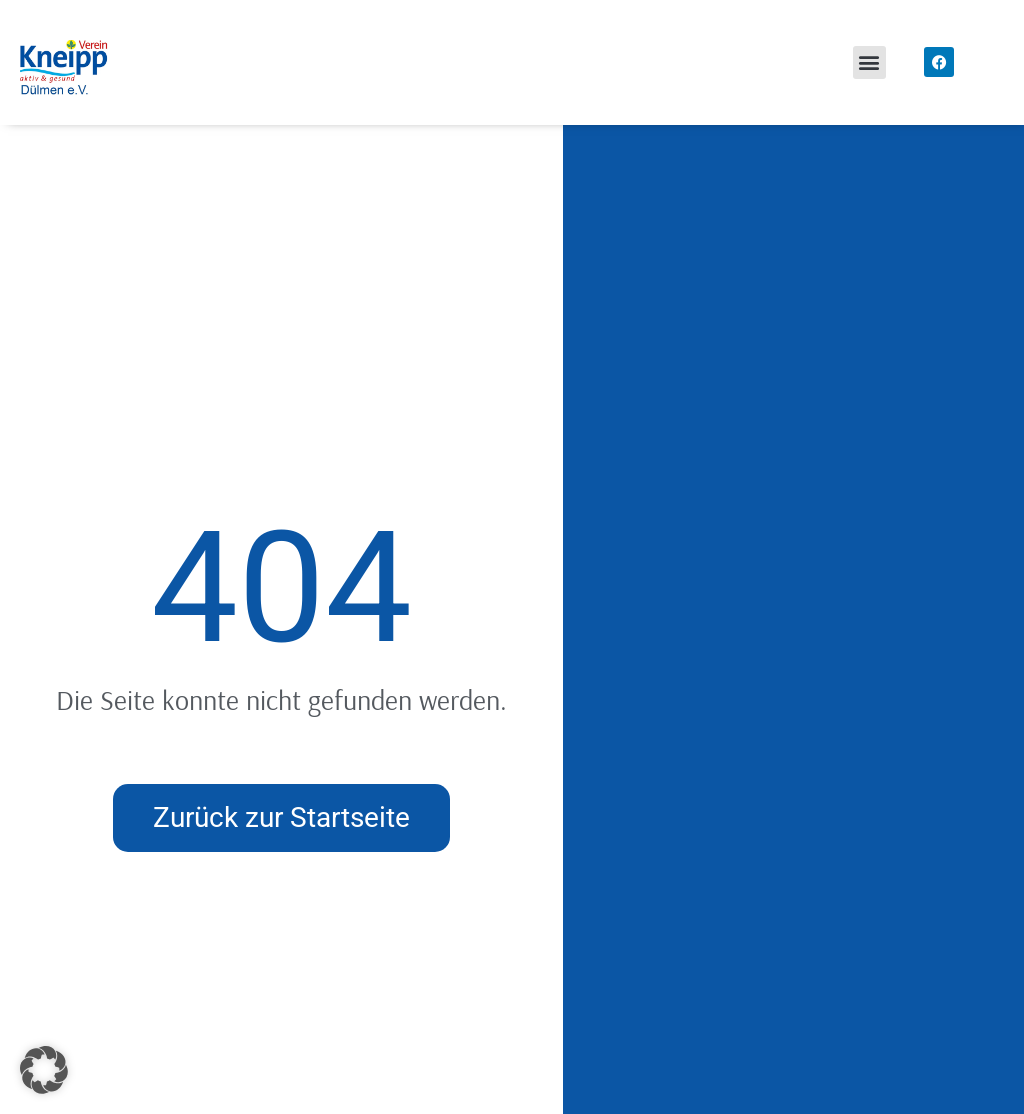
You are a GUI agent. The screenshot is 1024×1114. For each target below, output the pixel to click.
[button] (869, 62)
